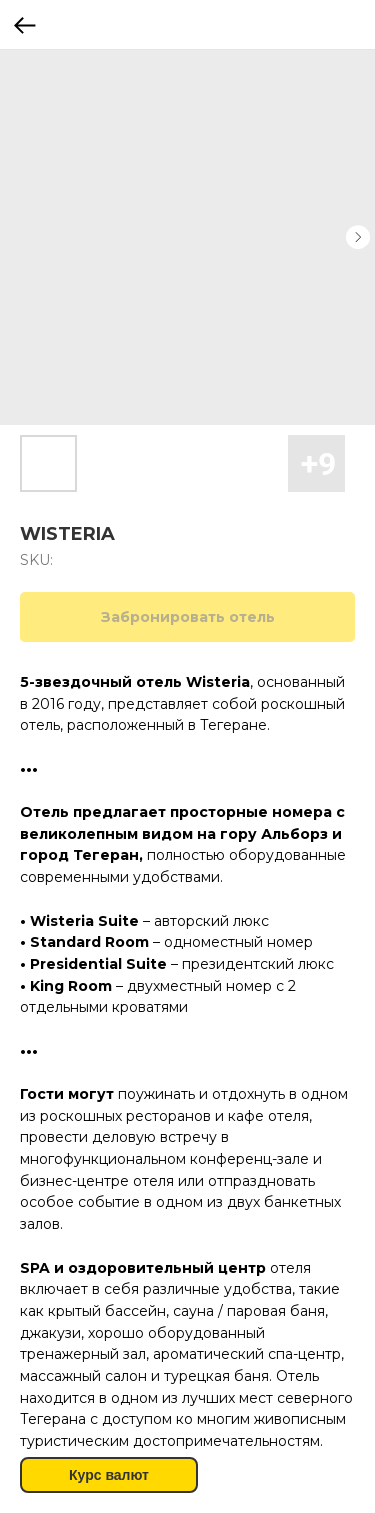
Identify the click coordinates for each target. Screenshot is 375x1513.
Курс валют (109, 1475)
